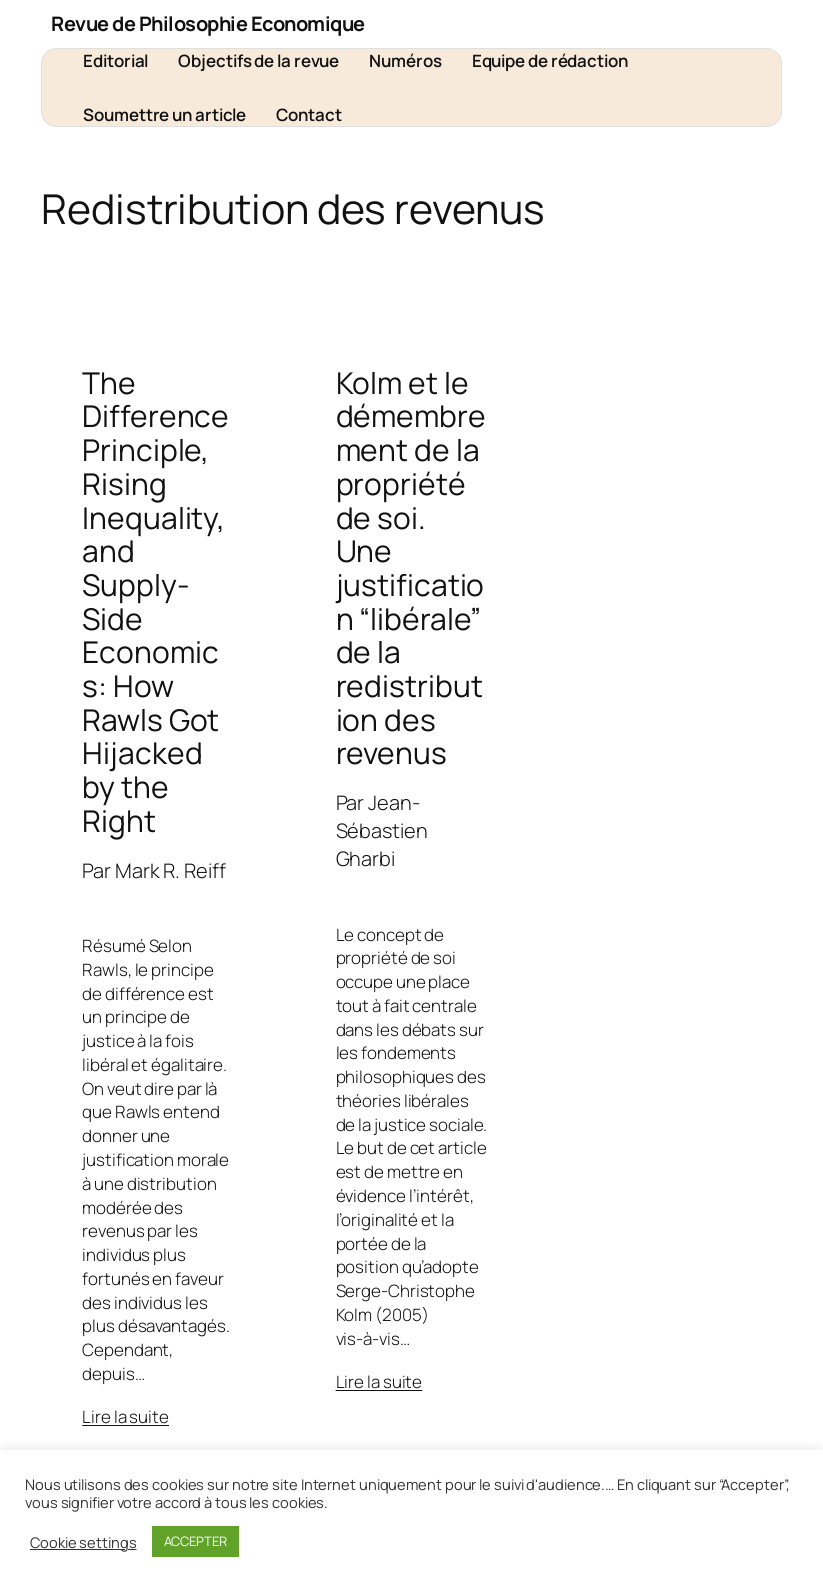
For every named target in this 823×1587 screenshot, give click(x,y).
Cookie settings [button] (83, 1542)
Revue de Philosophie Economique (208, 23)
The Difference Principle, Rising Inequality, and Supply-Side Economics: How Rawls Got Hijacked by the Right (155, 602)
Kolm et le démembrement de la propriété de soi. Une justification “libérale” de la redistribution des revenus (411, 568)
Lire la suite (125, 1416)
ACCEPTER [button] (195, 1541)
